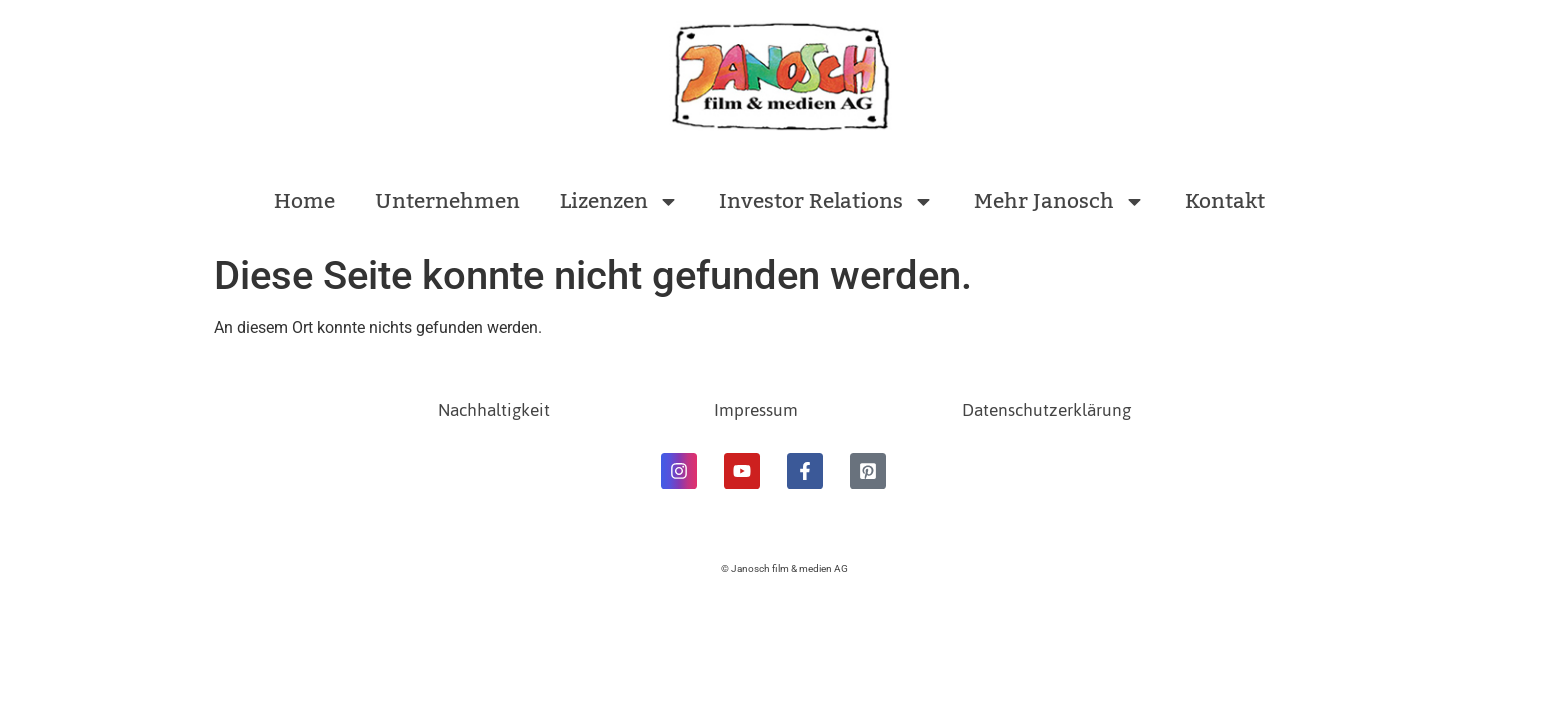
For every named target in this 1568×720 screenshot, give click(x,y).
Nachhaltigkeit (494, 410)
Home (304, 201)
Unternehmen (447, 201)
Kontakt (1225, 201)
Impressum (756, 410)
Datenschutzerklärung (1046, 410)
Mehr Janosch (1059, 201)
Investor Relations (826, 201)
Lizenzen (619, 201)
